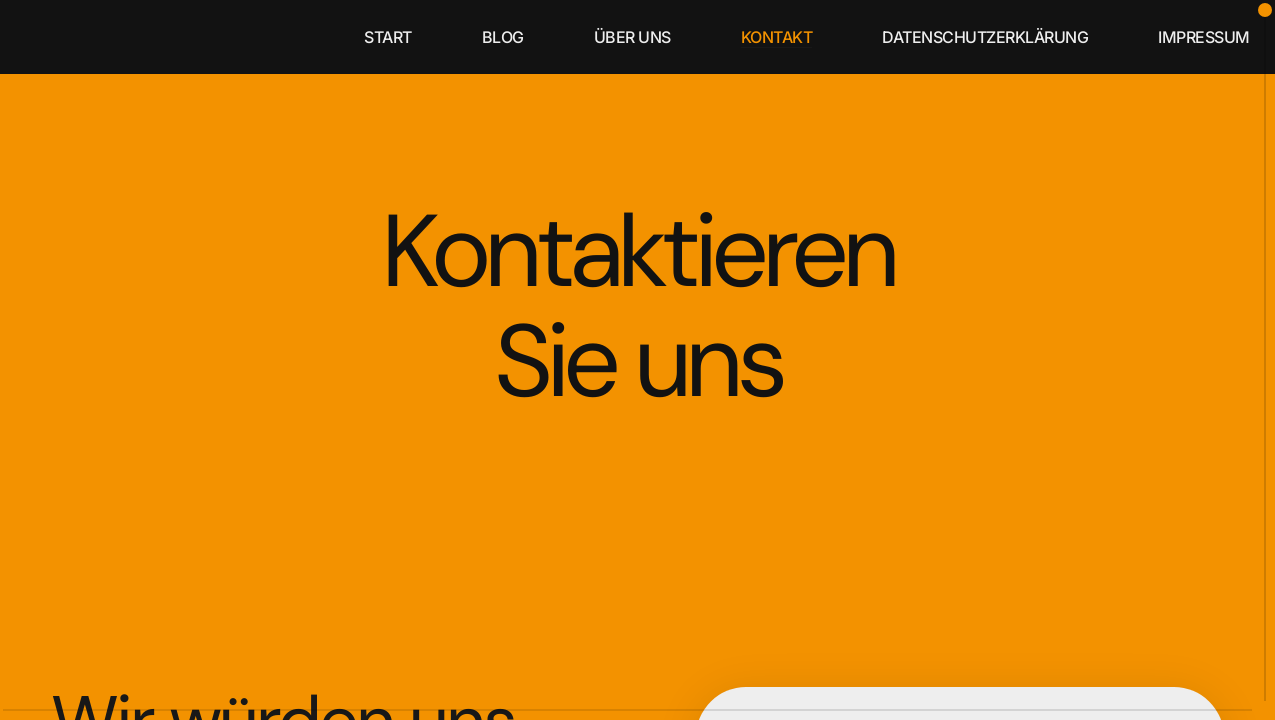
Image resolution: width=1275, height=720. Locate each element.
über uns (632, 37)
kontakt (777, 37)
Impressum (1204, 37)
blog (503, 37)
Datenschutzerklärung (985, 37)
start (388, 37)
